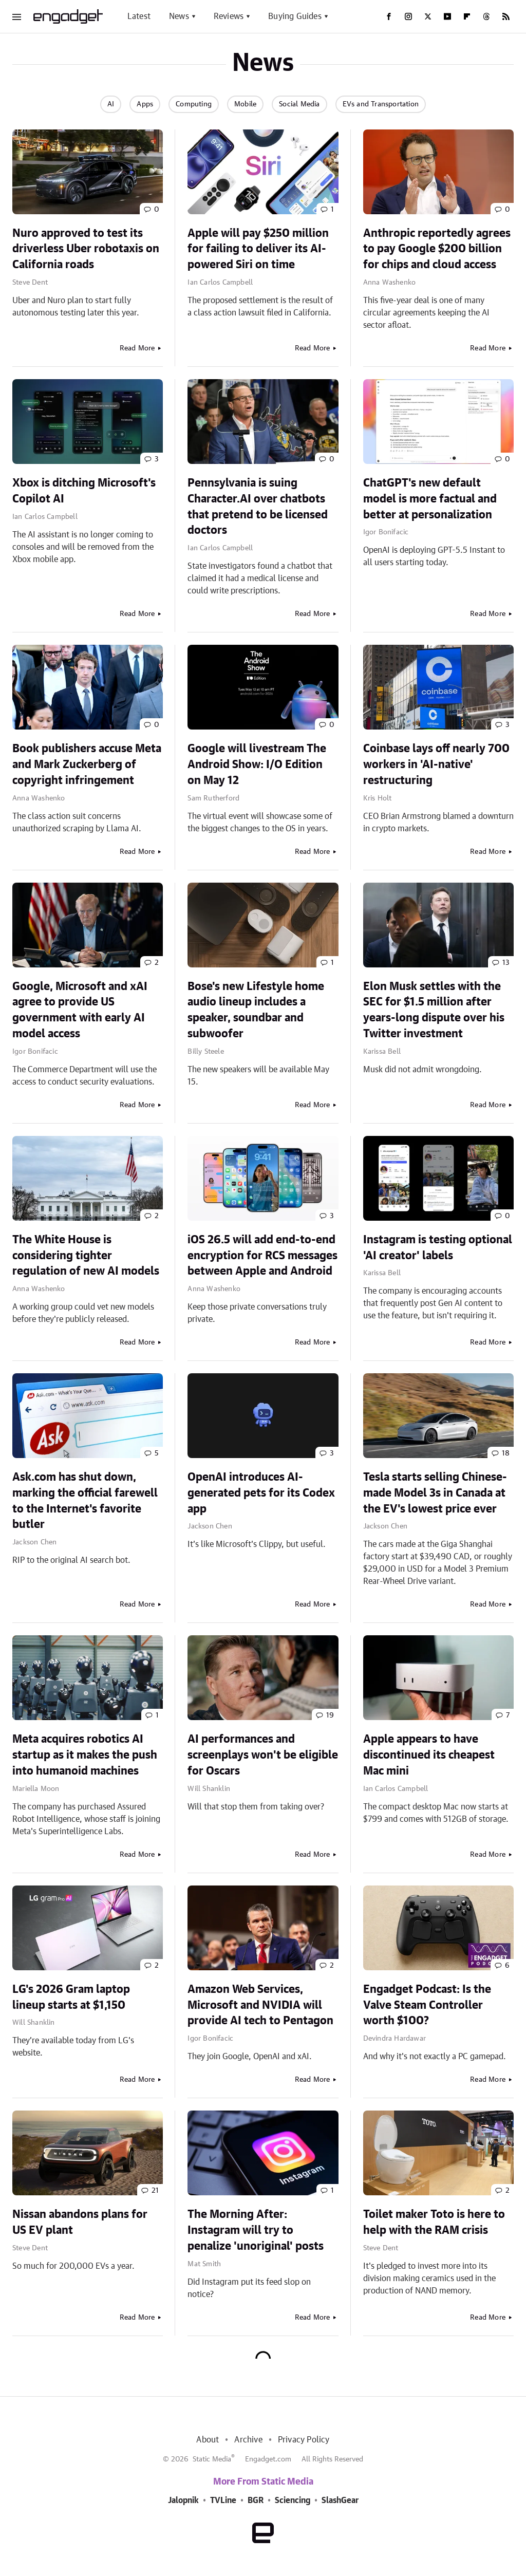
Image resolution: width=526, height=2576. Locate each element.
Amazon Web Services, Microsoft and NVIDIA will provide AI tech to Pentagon (260, 2005)
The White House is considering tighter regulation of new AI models (85, 1255)
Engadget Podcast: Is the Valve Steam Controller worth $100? (427, 2005)
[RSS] (506, 16)
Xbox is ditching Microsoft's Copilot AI (84, 491)
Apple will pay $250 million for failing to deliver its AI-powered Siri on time (258, 249)
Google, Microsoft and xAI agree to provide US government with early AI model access (79, 1010)
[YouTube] (447, 16)
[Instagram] (408, 16)
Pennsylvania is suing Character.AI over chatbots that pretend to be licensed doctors (257, 506)
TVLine (223, 2500)
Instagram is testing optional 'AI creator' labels (437, 1247)
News (179, 16)
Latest (139, 16)
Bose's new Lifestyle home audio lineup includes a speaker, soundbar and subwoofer (255, 1010)
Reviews (228, 16)
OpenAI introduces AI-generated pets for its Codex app (261, 1493)
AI (110, 104)
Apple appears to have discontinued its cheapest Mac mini (429, 1755)
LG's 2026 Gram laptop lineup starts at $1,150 (71, 1997)
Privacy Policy (304, 2440)
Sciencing (292, 2500)
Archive (248, 2440)
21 (155, 2190)
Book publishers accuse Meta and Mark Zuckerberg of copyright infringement (86, 764)
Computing (194, 104)
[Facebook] (389, 16)
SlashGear (340, 2500)
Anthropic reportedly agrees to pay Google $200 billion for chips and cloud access (437, 249)
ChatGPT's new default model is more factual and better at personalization (430, 498)
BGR (256, 2500)
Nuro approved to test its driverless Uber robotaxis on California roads (85, 249)
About (207, 2440)
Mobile (245, 104)
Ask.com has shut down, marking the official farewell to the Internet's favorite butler (85, 1500)
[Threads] (486, 16)
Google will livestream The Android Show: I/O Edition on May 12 (256, 764)
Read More (137, 348)
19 (330, 1715)
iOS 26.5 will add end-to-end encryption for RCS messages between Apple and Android (262, 1255)
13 (506, 962)
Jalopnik (183, 2500)
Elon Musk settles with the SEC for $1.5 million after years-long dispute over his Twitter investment (433, 1010)
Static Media (212, 2459)
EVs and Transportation (381, 104)
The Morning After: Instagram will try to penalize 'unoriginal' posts (255, 2230)
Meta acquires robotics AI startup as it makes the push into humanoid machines (84, 1755)
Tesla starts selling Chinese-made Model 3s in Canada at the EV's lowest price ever (435, 1493)
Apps (145, 104)
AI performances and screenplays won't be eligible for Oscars (262, 1755)
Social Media (299, 104)
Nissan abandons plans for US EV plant (79, 2222)
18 (506, 1453)
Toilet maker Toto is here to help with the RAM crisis (434, 2222)
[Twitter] (428, 16)
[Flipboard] (467, 16)
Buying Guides (295, 16)
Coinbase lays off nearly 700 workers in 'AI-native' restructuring (436, 764)
